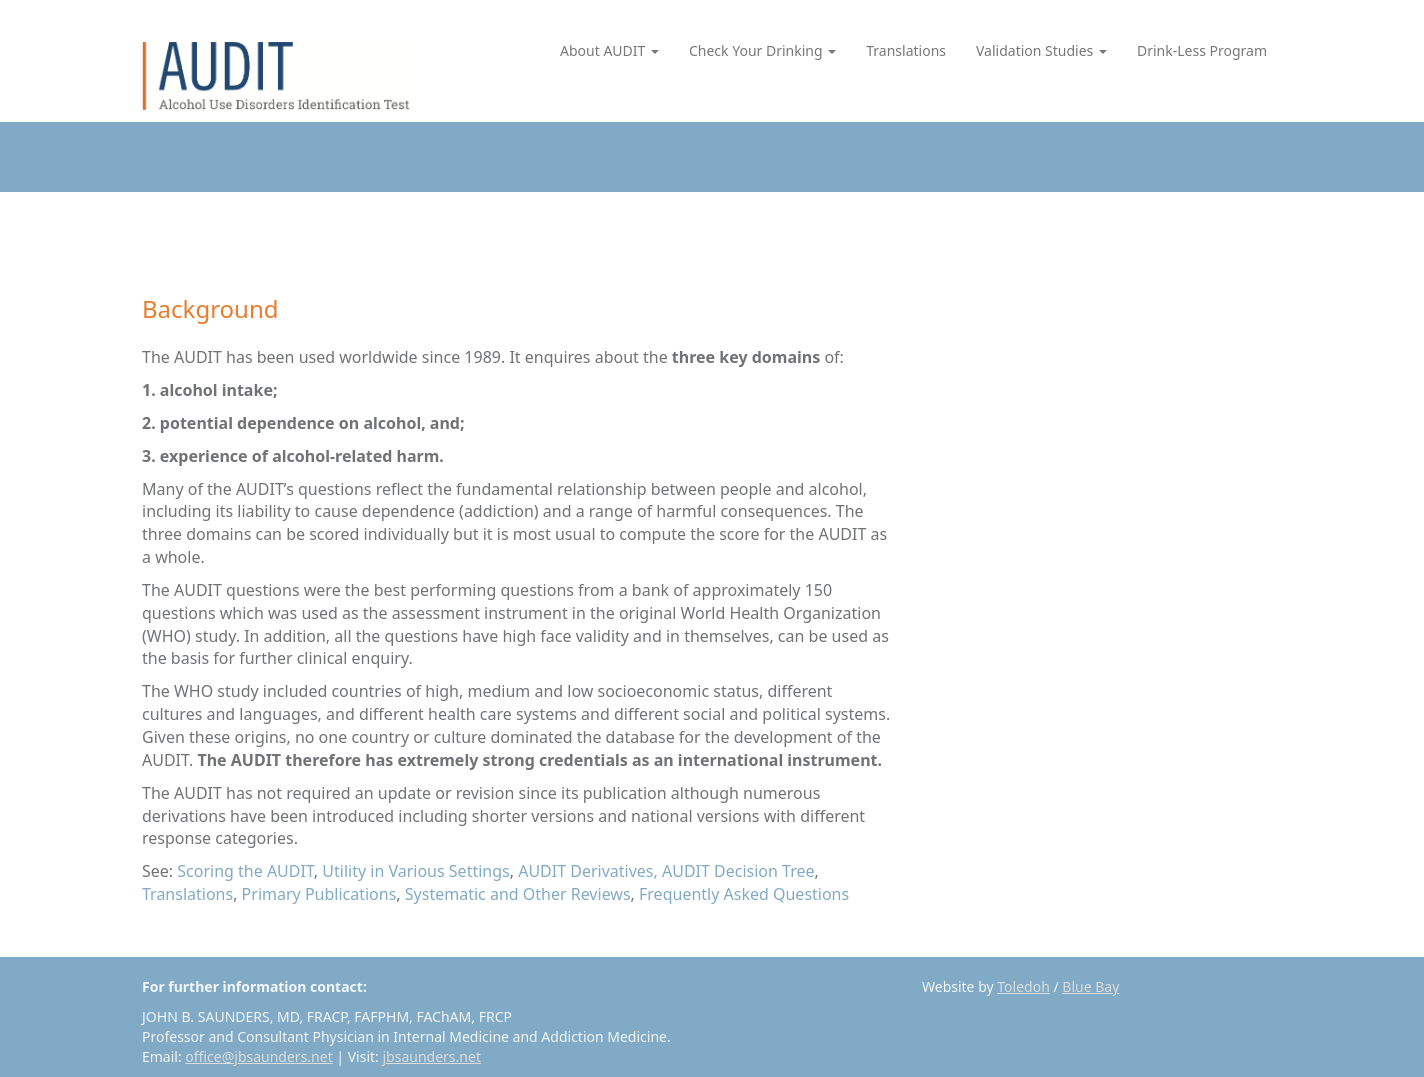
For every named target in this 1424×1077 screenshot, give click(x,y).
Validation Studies (1041, 50)
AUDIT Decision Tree (738, 871)
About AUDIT (609, 50)
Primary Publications (319, 894)
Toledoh (1023, 986)
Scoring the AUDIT (245, 871)
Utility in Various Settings (415, 871)
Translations (906, 50)
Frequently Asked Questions (744, 894)
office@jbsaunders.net (258, 1056)
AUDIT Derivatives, (588, 871)
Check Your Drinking (762, 50)
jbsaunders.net (432, 1056)
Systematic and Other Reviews (518, 894)
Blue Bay (1090, 986)
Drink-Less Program (1202, 50)
